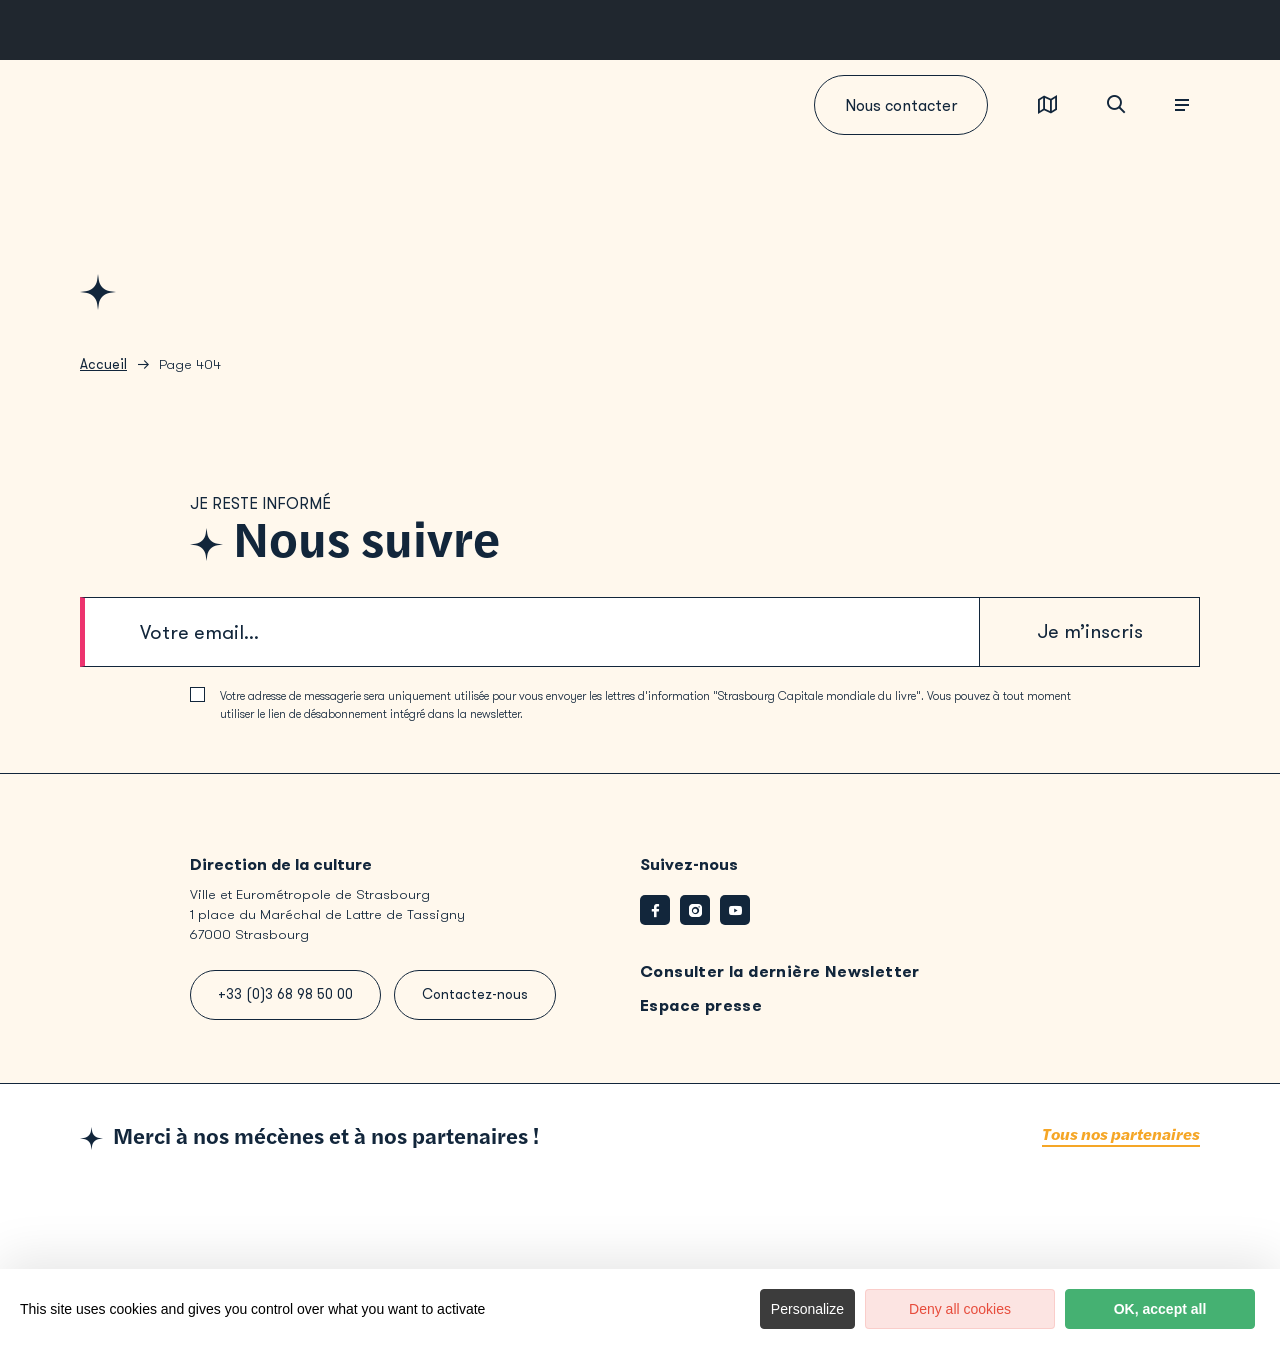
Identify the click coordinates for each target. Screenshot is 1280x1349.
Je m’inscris (1090, 631)
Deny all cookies (960, 1309)
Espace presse (701, 1005)
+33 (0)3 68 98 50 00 (285, 994)
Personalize (807, 1309)
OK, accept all (1160, 1309)
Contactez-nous (475, 994)
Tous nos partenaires (1121, 1135)
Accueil (103, 364)
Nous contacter (901, 105)
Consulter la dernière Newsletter (780, 971)
